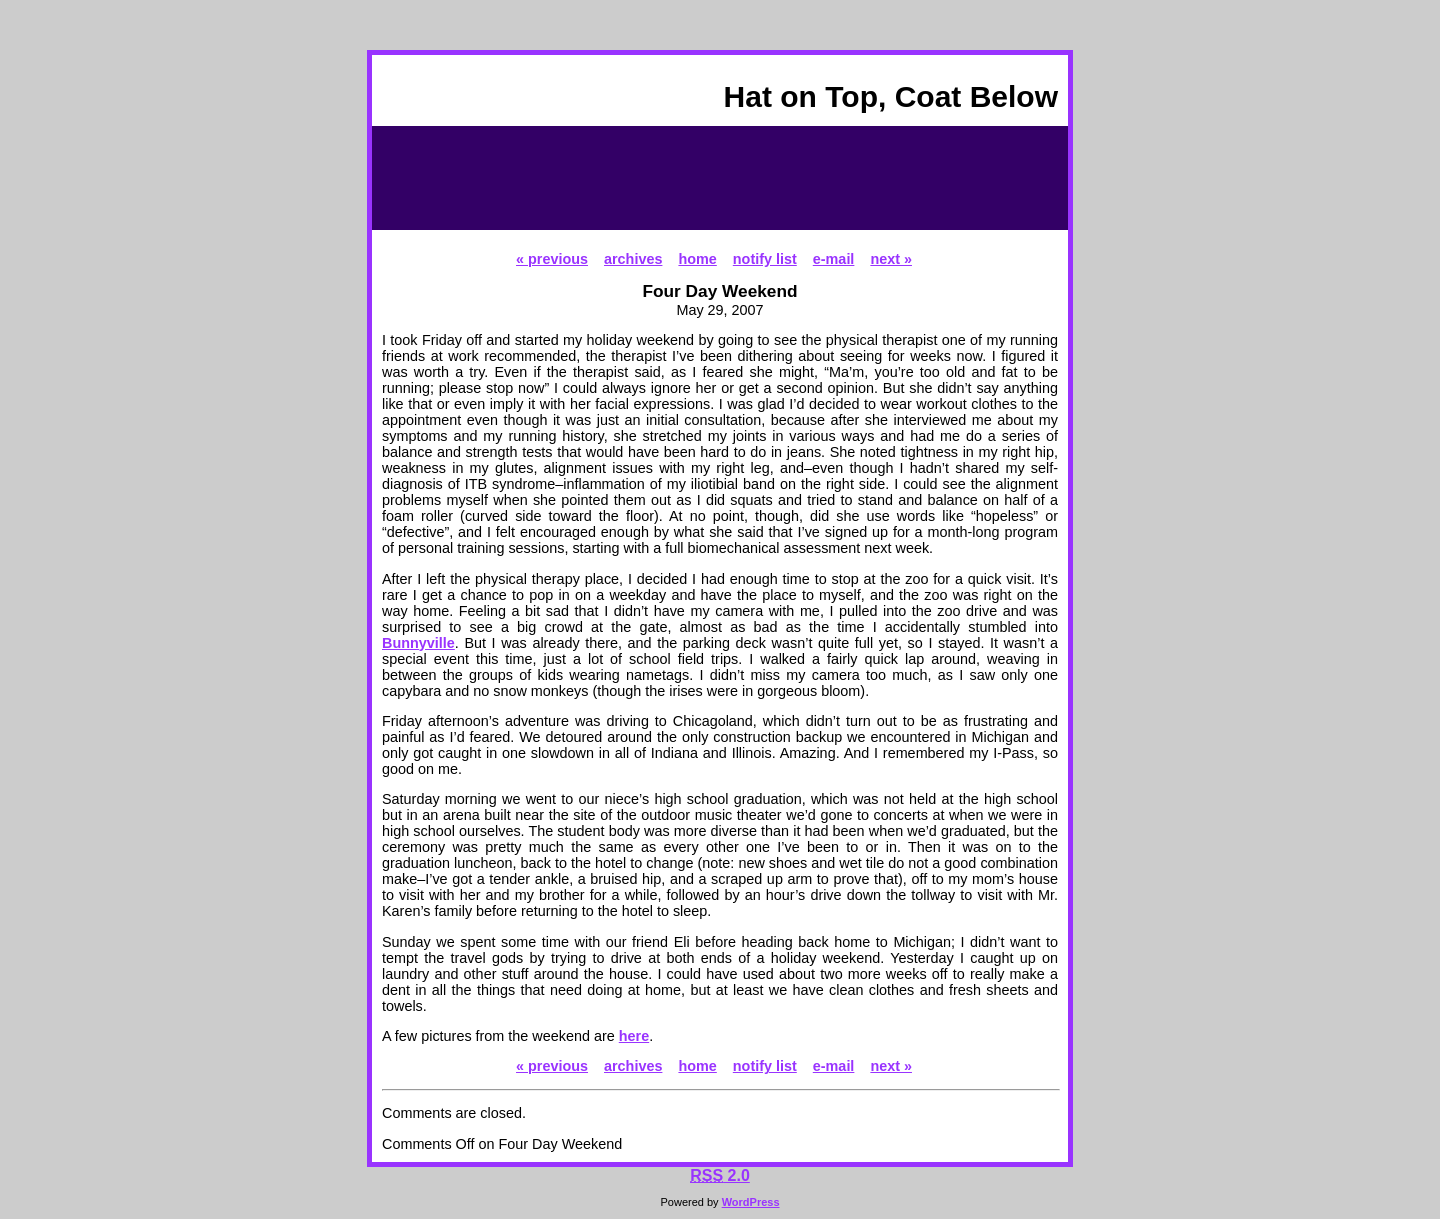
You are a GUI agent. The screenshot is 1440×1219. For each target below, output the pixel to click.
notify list (765, 259)
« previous (552, 259)
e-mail (834, 259)
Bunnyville (418, 643)
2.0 (720, 1175)
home (697, 259)
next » (891, 259)
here (634, 1036)
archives (633, 259)
